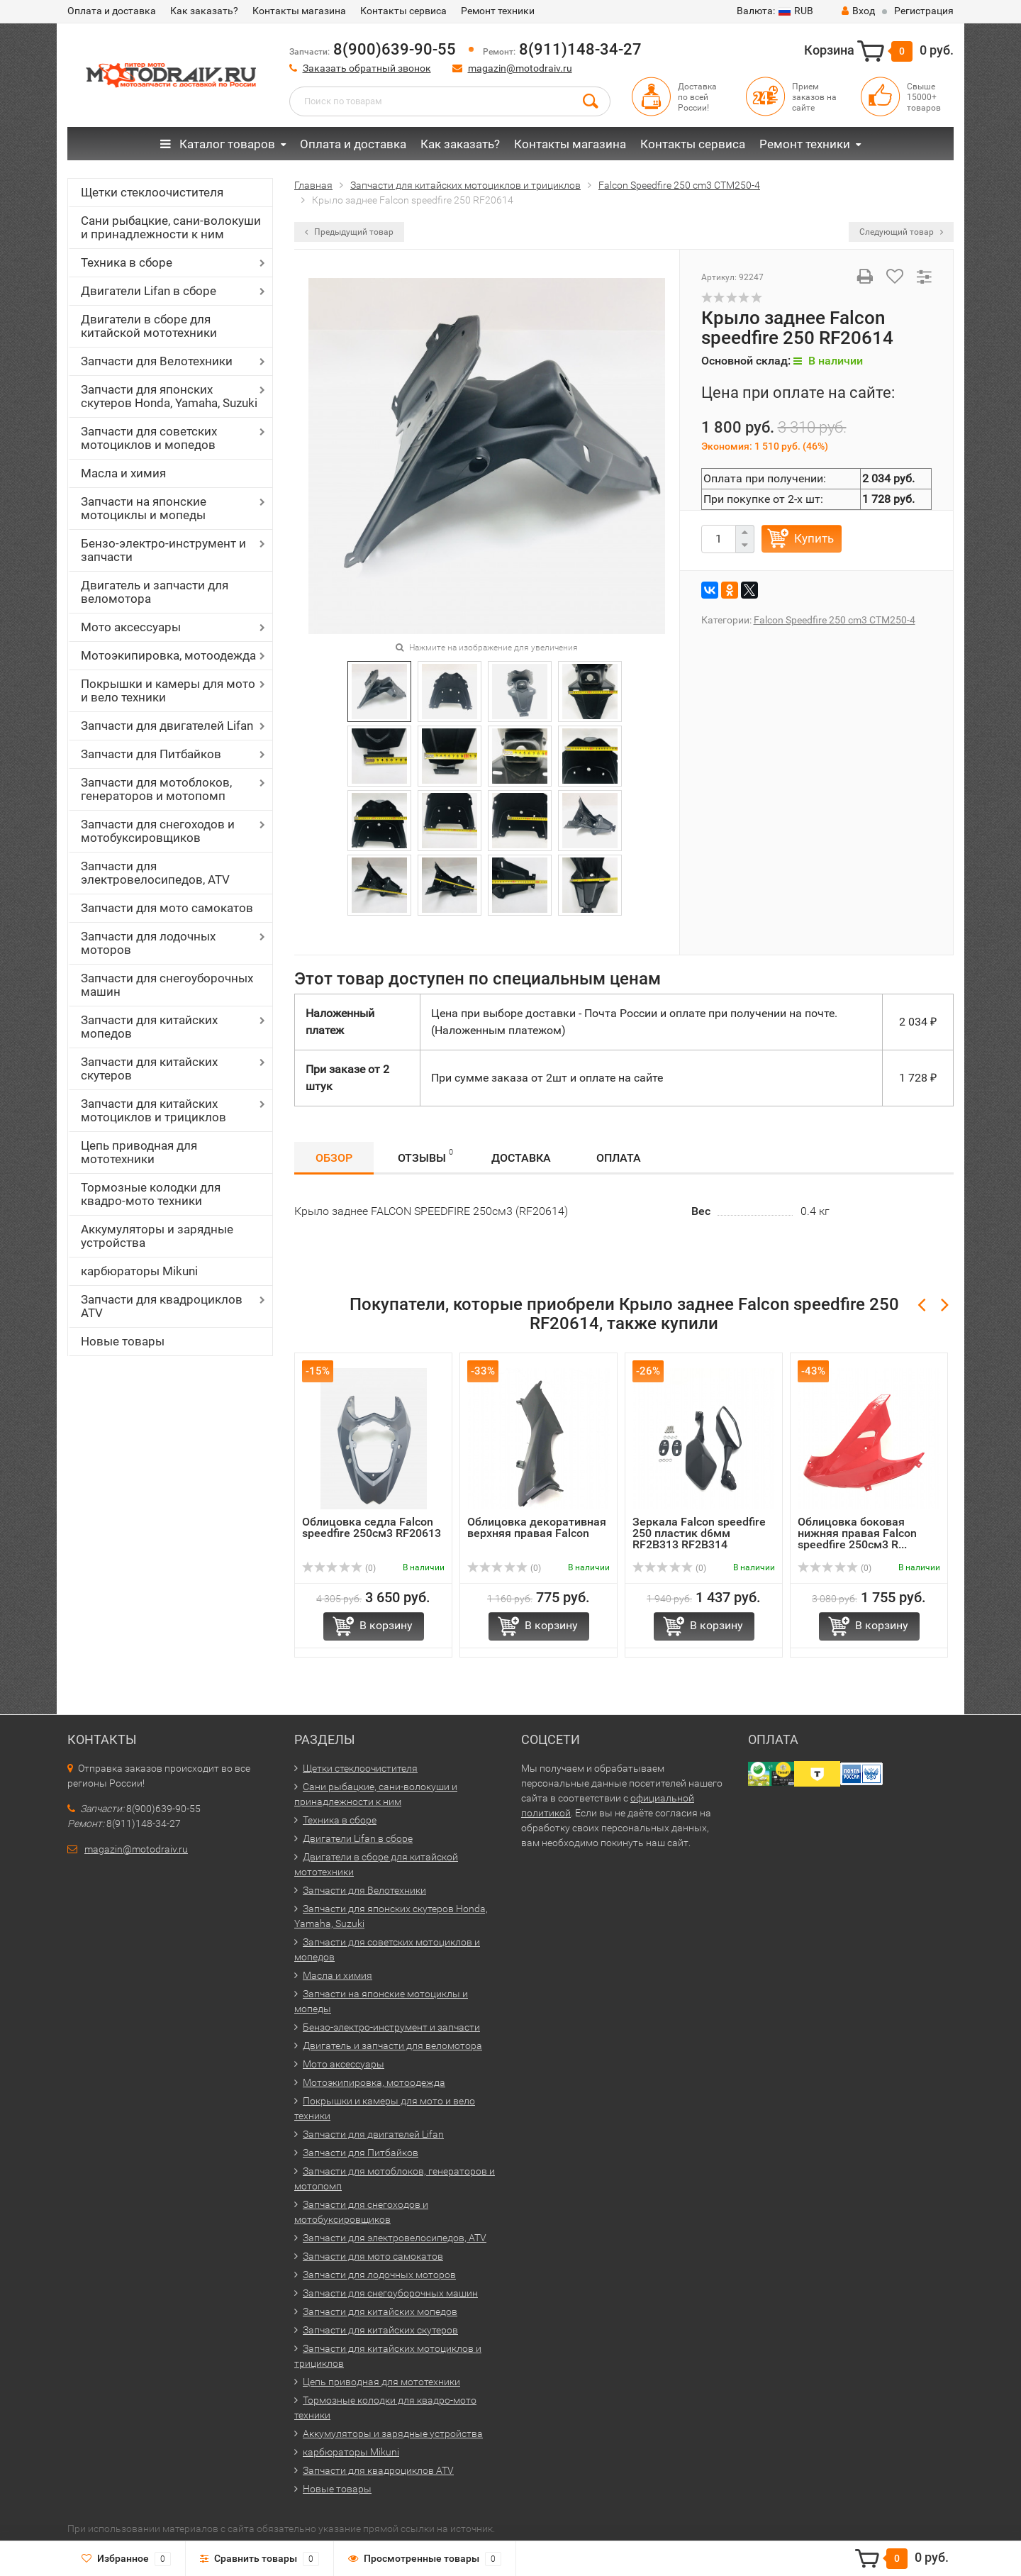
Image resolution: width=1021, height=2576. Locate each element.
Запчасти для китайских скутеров (149, 1068)
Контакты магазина (299, 10)
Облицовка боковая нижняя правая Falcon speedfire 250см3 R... (857, 1533)
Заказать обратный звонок (367, 68)
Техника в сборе (126, 262)
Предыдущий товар (349, 232)
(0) (339, 1568)
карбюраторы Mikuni (139, 1271)
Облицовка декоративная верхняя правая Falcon (536, 1527)
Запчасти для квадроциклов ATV (161, 1306)
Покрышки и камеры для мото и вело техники (168, 690)
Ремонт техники (498, 10)
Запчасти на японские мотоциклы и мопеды (143, 508)
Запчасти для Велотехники (157, 361)
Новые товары (122, 1341)
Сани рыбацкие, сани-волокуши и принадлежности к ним (171, 227)
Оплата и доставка (111, 10)
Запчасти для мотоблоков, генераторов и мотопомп (156, 789)
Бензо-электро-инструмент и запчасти (163, 550)
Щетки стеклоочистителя (152, 192)
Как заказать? (204, 10)
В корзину (386, 1625)
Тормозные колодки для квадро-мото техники (151, 1194)
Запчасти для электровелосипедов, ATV (155, 873)
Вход (858, 10)
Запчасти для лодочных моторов (148, 943)
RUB (775, 10)
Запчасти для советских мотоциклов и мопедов (149, 438)
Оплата (618, 1158)
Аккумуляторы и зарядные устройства (157, 1236)
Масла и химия (123, 473)
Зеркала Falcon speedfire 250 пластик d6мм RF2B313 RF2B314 (699, 1533)
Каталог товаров (217, 144)
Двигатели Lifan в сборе (148, 291)
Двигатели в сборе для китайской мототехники (149, 326)
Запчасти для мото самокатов (167, 908)
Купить (814, 538)
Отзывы (425, 1156)
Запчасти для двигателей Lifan (167, 725)
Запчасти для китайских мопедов (149, 1026)
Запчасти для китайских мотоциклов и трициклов (153, 1110)
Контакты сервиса (403, 10)
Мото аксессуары (131, 627)
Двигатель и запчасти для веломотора (154, 592)
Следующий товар (901, 232)
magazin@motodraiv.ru (520, 68)
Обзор (334, 1158)
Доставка (521, 1158)
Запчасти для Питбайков (151, 754)
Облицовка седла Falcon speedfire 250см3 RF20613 (371, 1527)
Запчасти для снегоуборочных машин (167, 985)
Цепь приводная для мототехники (139, 1152)
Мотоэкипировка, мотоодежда (168, 655)
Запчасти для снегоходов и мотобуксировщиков (158, 831)
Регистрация (924, 10)
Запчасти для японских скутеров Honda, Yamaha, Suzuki (169, 396)
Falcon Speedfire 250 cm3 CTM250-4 (834, 620)
